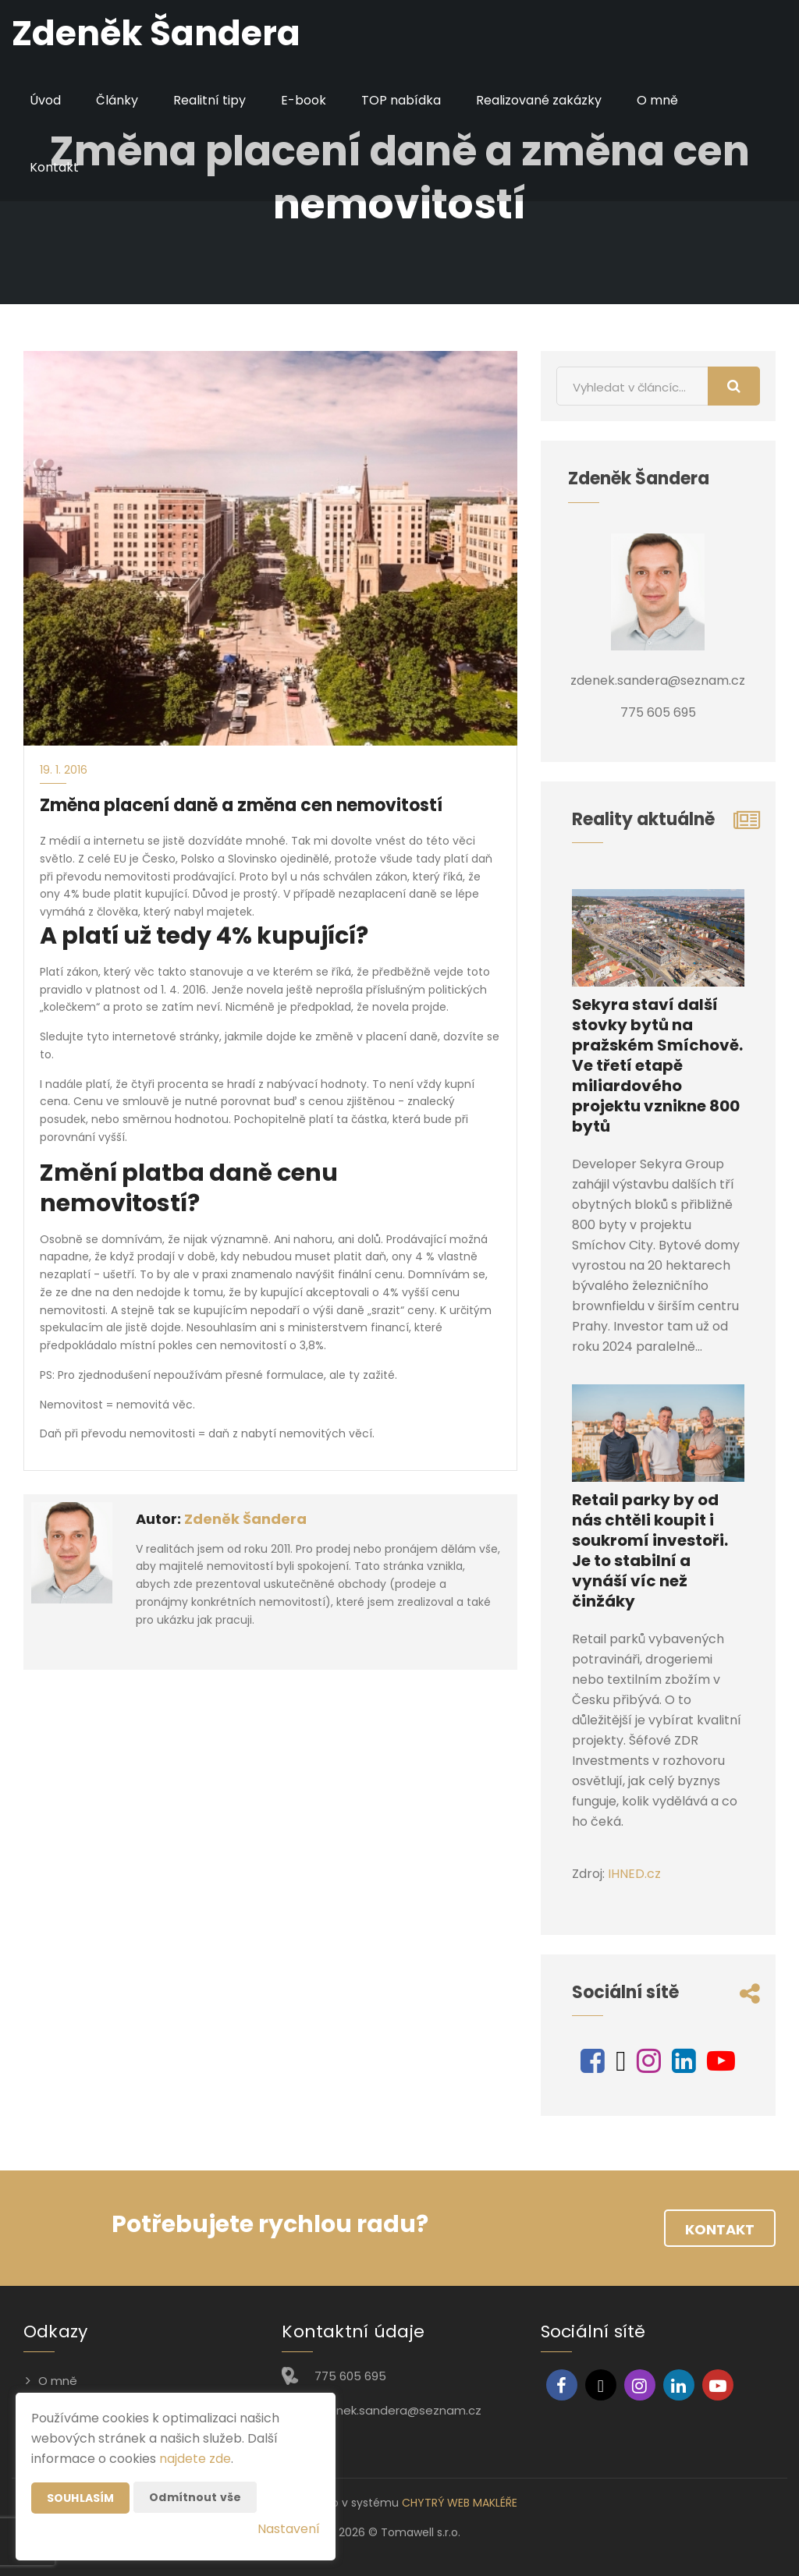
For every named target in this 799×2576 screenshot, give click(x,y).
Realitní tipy (209, 100)
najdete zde (195, 2459)
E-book (303, 100)
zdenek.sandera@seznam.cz (397, 2410)
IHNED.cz (634, 1874)
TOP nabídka (401, 100)
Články (117, 100)
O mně (657, 100)
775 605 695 (350, 2376)
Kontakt (54, 167)
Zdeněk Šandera (245, 1519)
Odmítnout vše (195, 2497)
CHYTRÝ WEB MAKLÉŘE (459, 2502)
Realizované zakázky (539, 100)
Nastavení (288, 2529)
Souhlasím (80, 2498)
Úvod (45, 100)
